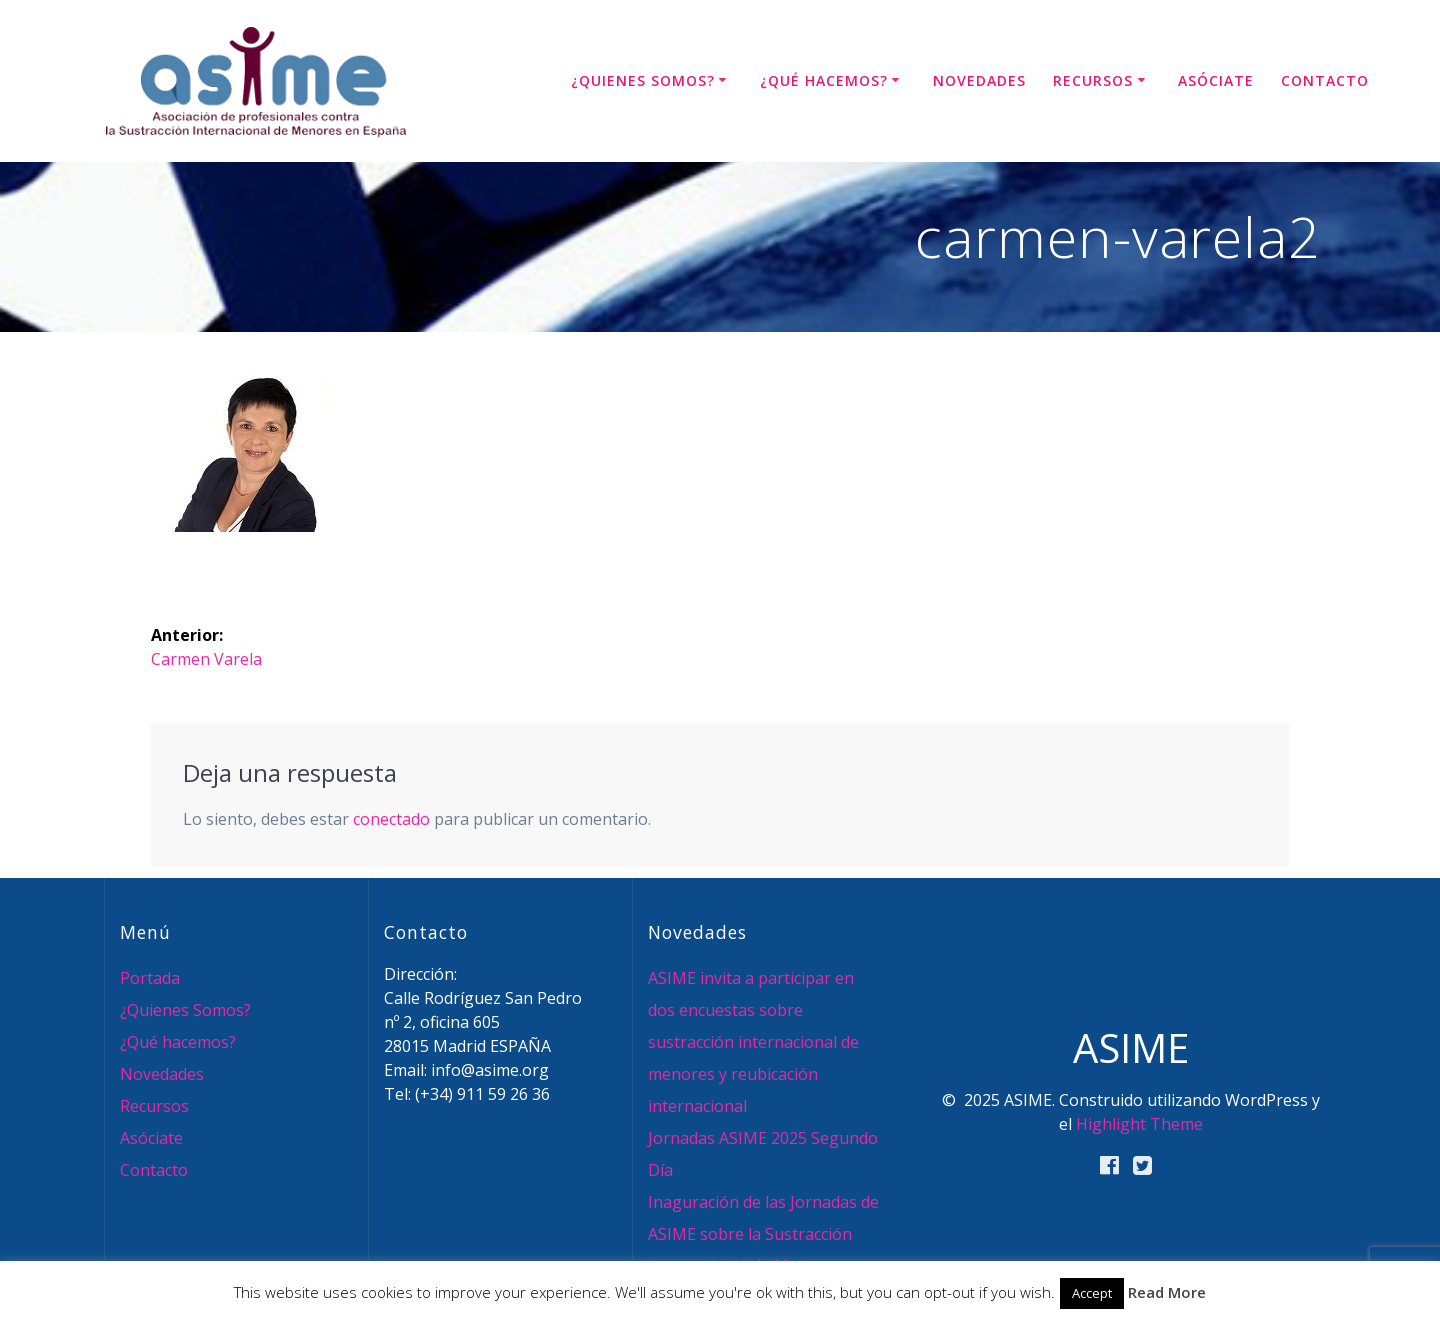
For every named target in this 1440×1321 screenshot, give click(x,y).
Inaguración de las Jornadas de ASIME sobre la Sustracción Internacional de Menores (763, 1234)
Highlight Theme (1139, 1124)
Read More (1167, 1292)
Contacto (1325, 80)
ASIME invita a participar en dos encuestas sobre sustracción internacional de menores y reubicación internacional (753, 1042)
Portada (150, 978)
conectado (391, 819)
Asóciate (1216, 80)
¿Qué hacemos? (824, 80)
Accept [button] (1092, 1293)
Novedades (979, 80)
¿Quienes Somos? (643, 80)
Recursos (1093, 80)
